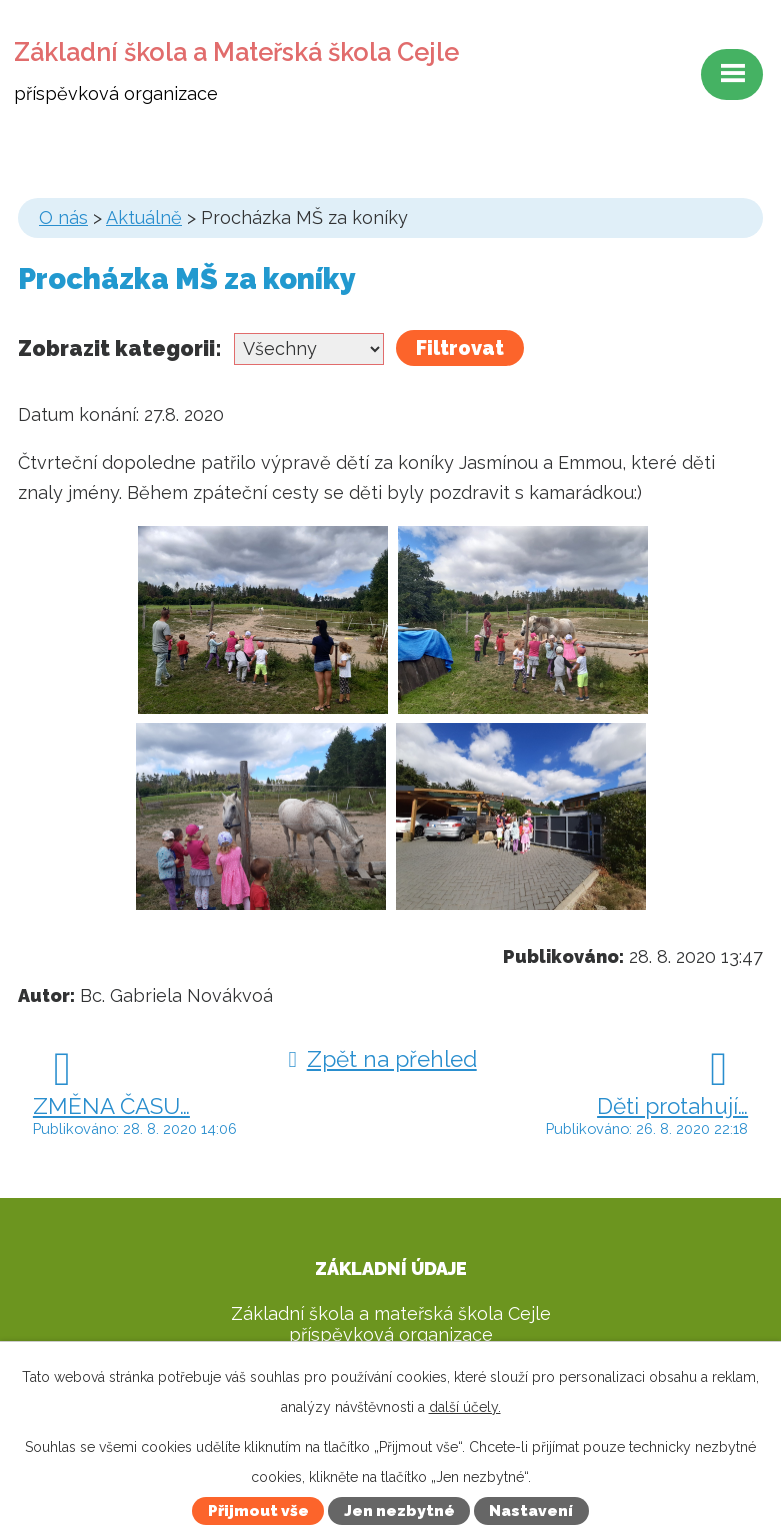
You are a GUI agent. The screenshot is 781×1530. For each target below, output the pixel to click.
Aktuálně (144, 217)
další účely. (465, 1407)
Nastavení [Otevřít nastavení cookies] (531, 1511)
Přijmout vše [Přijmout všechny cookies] (258, 1511)
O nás (63, 217)
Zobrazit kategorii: (120, 347)
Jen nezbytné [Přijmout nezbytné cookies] (399, 1511)
